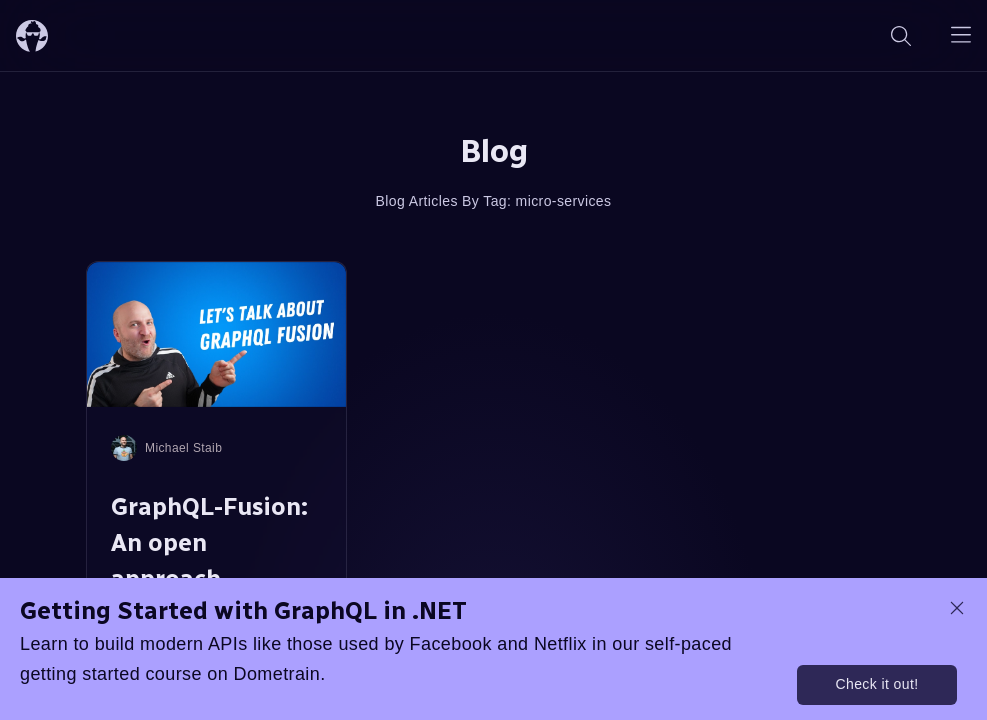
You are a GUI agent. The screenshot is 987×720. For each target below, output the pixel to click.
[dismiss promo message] (957, 608)
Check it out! (876, 684)
